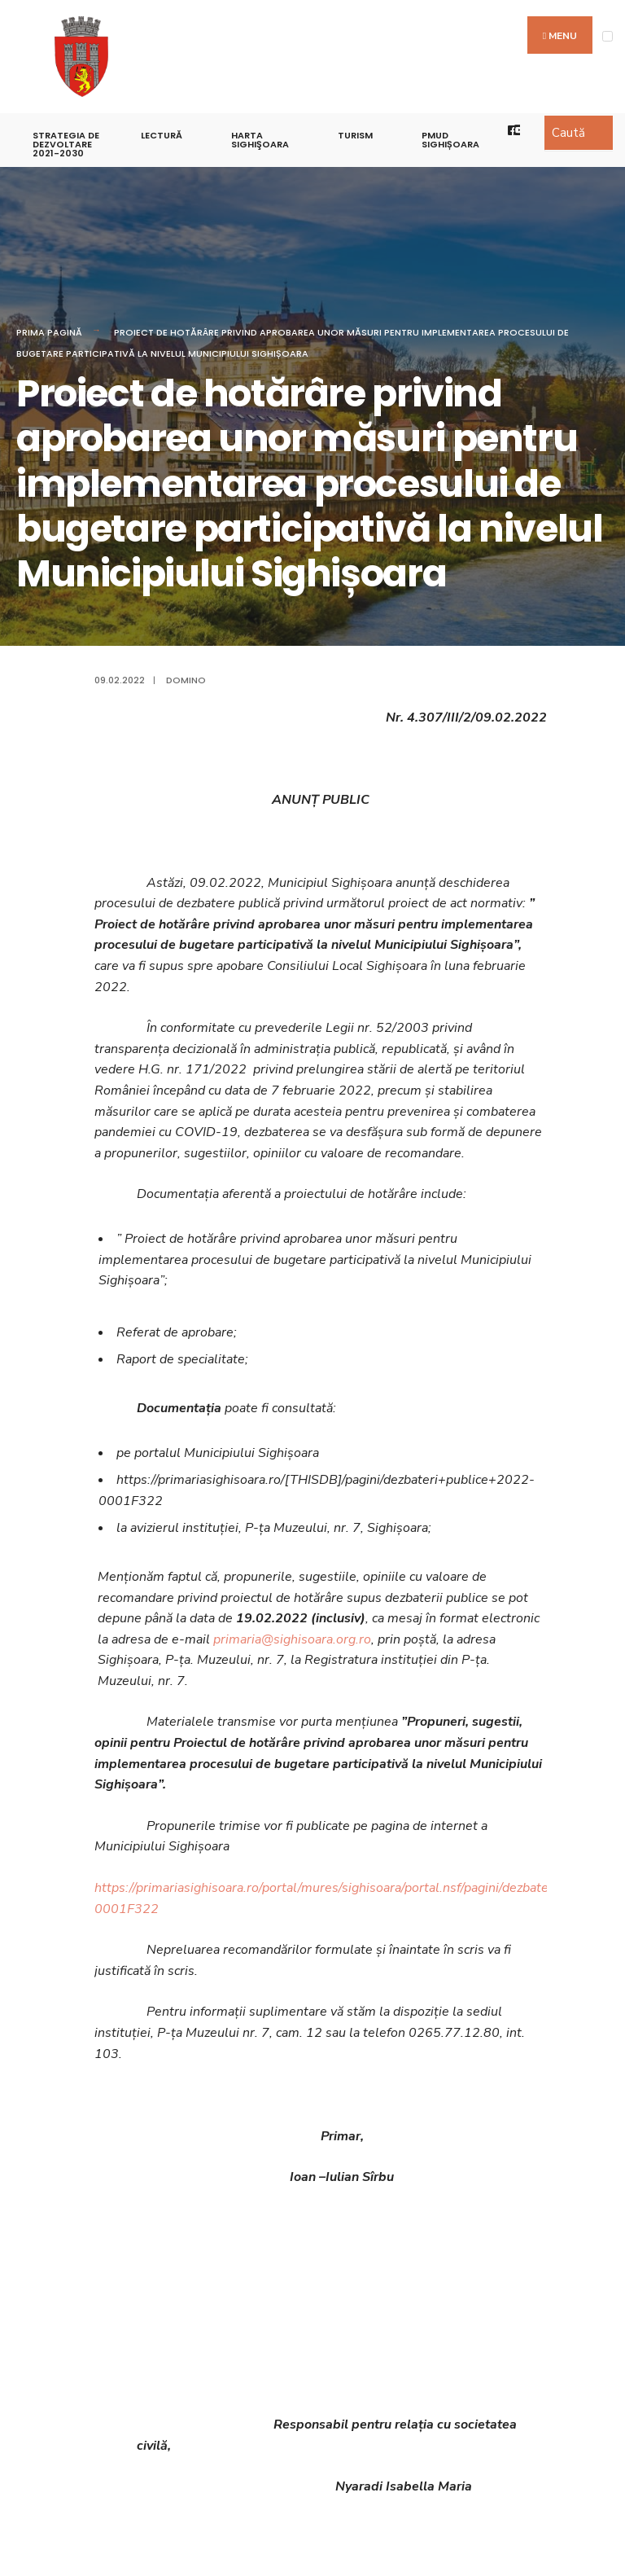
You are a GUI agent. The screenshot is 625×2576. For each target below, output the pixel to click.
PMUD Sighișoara (450, 140)
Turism (355, 135)
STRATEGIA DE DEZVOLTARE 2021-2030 (66, 144)
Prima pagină (49, 332)
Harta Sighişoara (260, 140)
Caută (568, 133)
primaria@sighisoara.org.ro (292, 1639)
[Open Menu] (607, 36)
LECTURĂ (161, 135)
